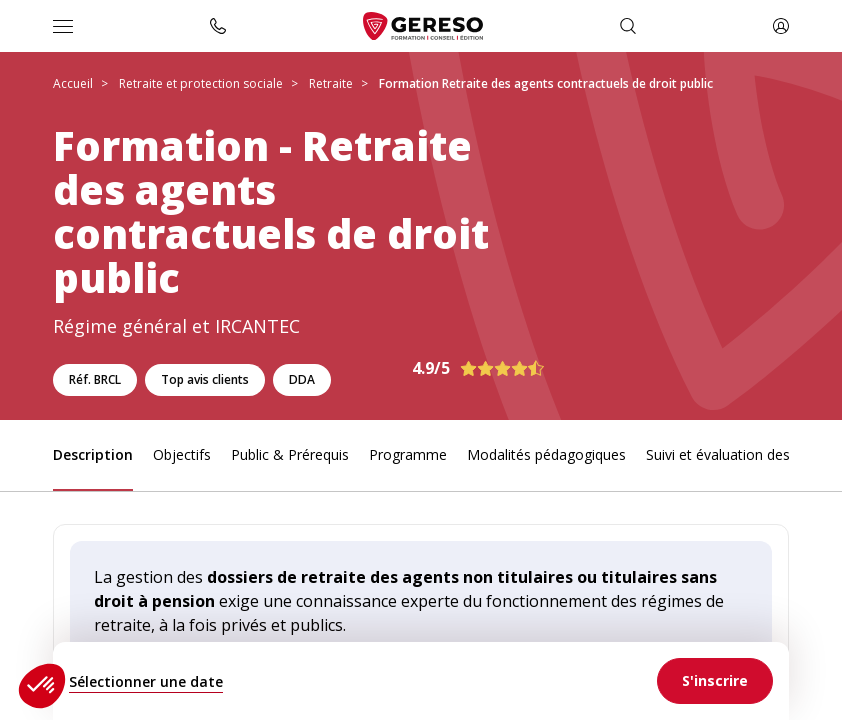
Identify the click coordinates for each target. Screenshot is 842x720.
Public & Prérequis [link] (290, 454)
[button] (42, 686)
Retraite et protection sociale (201, 83)
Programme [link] (408, 454)
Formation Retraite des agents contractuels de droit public (546, 83)
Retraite (331, 83)
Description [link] (93, 454)
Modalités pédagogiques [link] (546, 454)
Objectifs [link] (182, 454)
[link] (715, 681)
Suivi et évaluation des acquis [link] (740, 454)
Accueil (73, 83)
